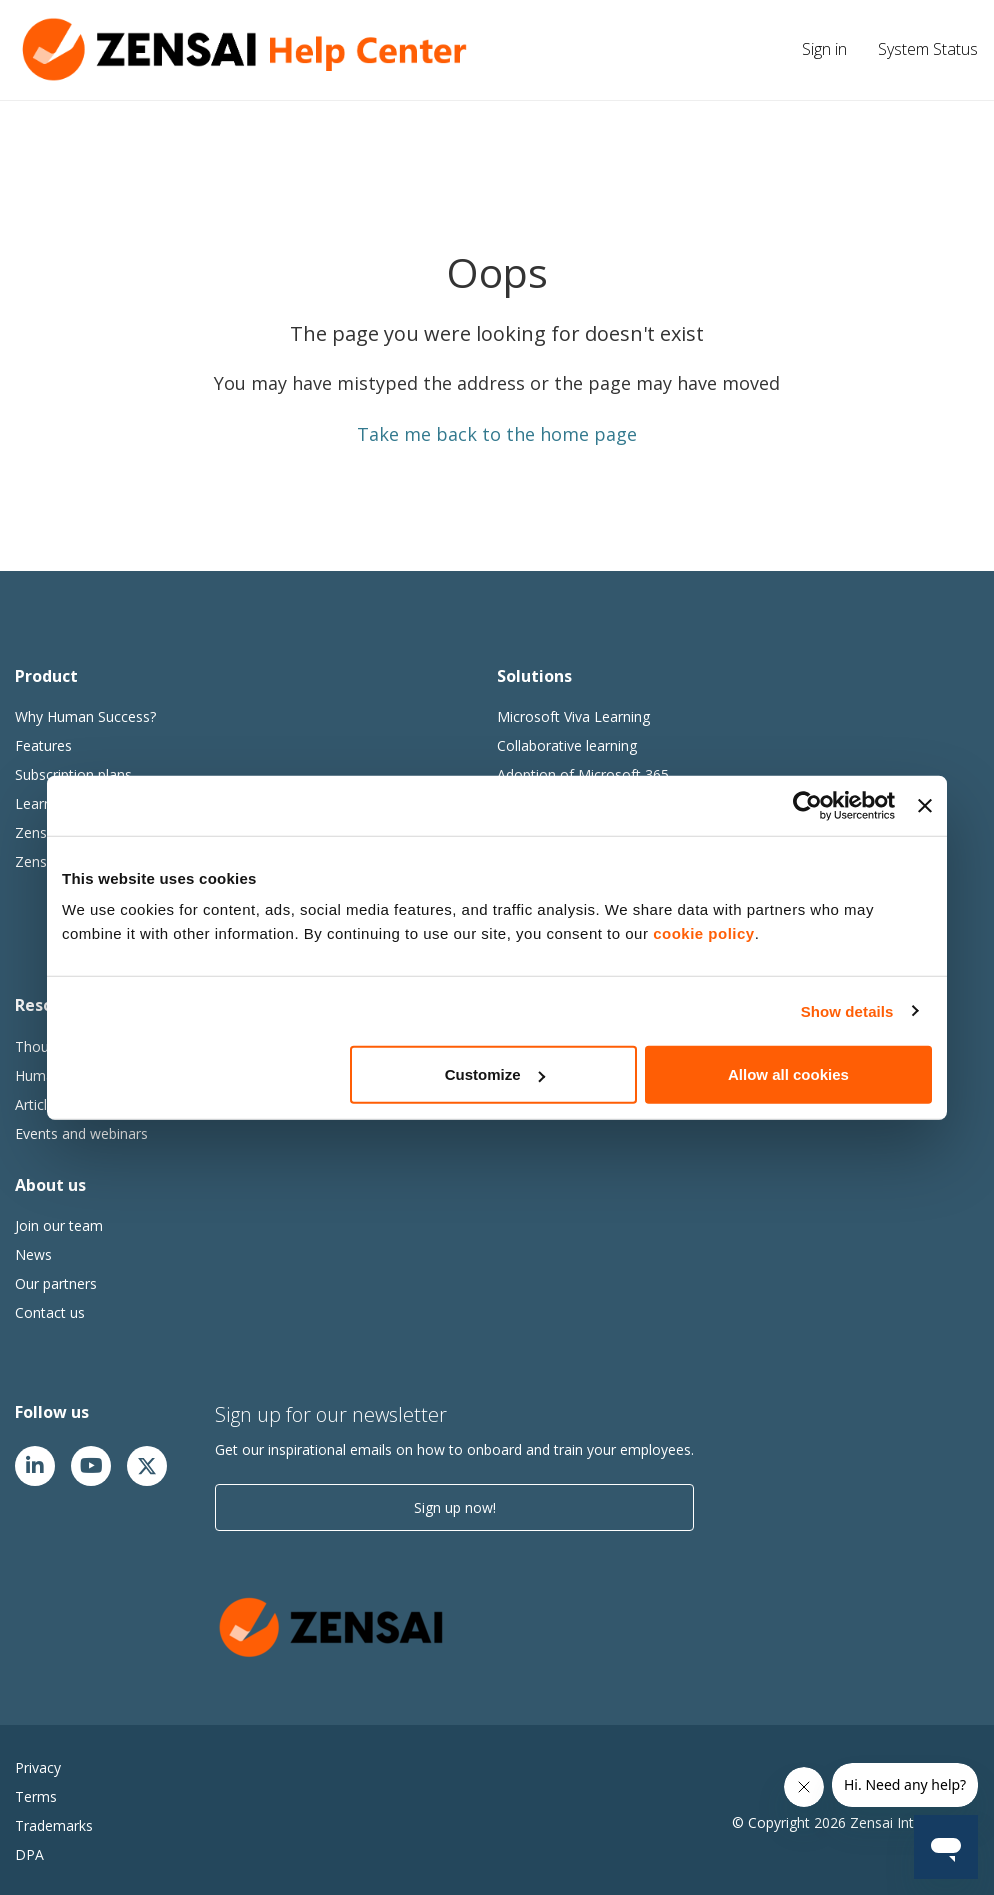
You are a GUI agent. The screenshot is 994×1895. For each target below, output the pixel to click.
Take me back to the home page (497, 434)
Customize (495, 1074)
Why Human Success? (85, 716)
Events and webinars (81, 1133)
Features (43, 745)
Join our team (59, 1225)
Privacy (38, 1767)
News (33, 1254)
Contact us (50, 1312)
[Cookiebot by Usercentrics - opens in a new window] (807, 805)
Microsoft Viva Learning (573, 716)
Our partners (56, 1283)
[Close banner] (925, 805)
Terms (36, 1796)
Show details (847, 1010)
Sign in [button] (824, 49)
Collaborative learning (567, 745)
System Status (928, 49)
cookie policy (704, 933)
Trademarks (54, 1825)
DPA (29, 1854)
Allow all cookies (788, 1074)
